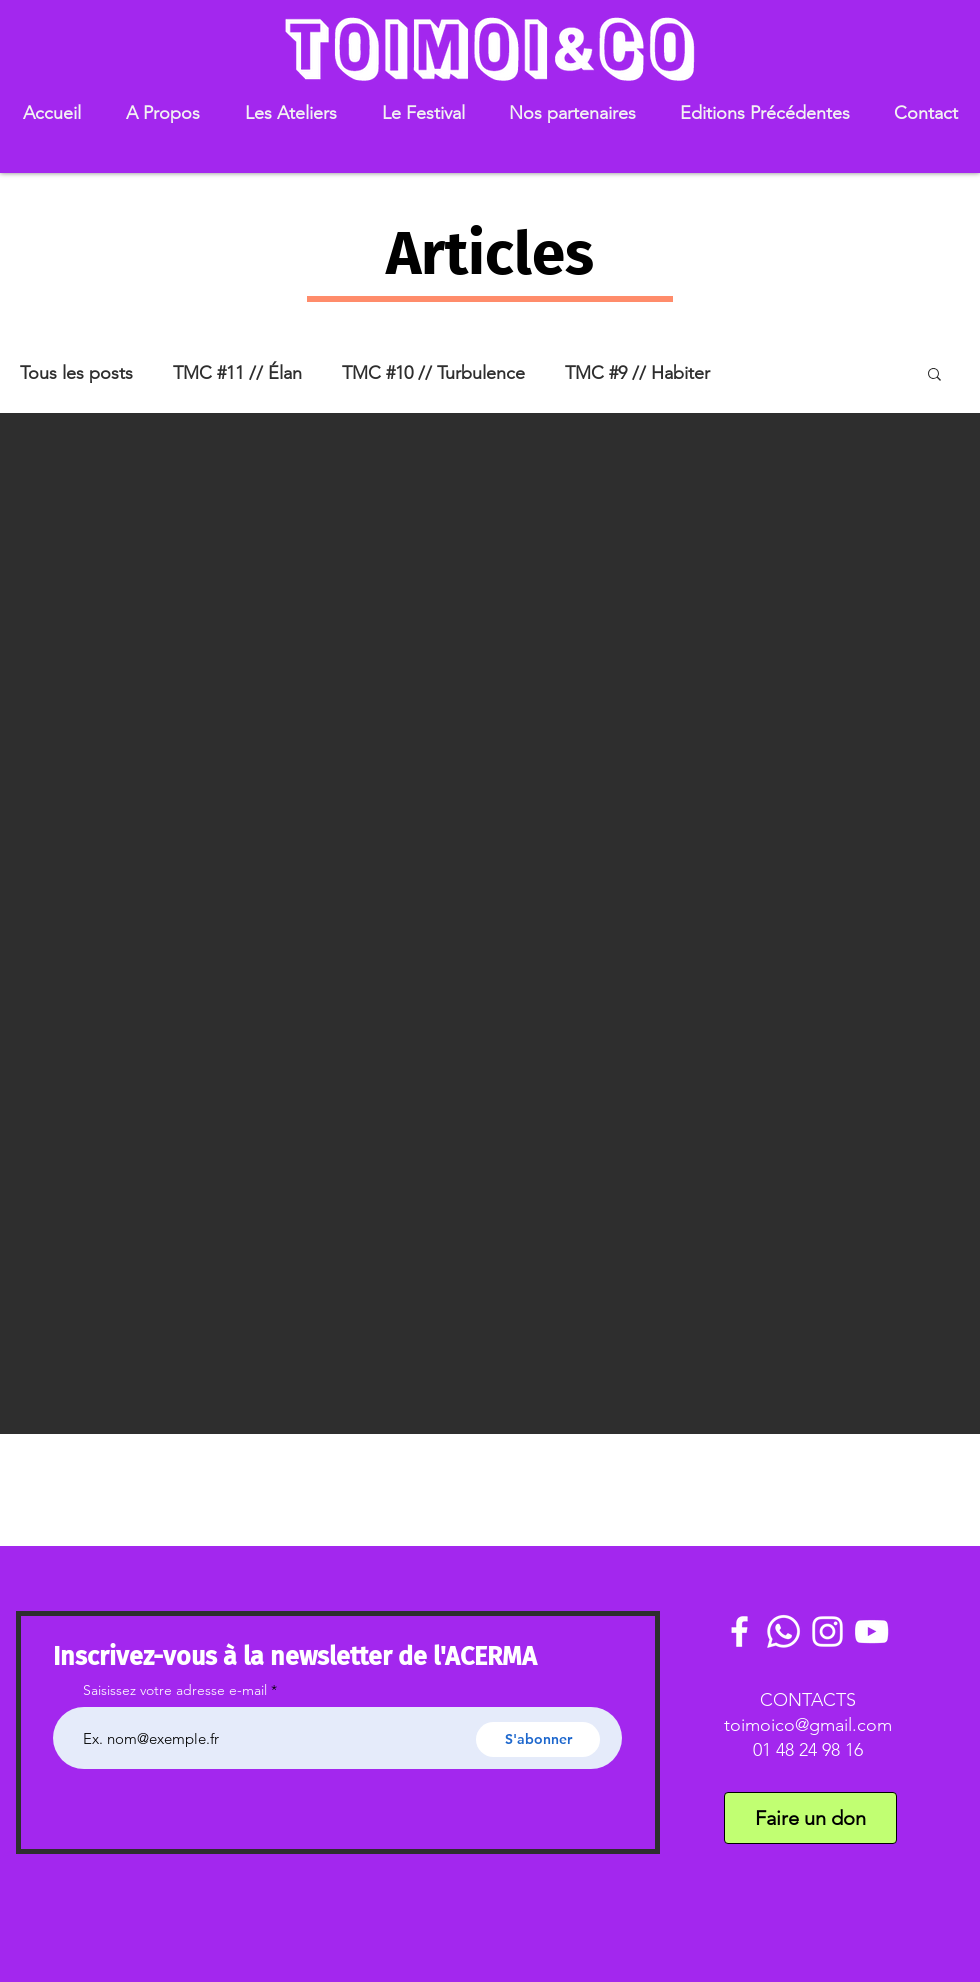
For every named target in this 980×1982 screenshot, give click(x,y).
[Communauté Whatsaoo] (783, 1631)
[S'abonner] (538, 1739)
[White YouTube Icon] (871, 1631)
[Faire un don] (810, 1818)
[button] (162, 113)
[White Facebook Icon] (739, 1631)
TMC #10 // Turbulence (433, 373)
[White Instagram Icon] (827, 1631)
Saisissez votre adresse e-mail (175, 1690)
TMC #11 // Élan (237, 373)
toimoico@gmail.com (808, 1725)
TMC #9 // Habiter (637, 373)
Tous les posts (76, 373)
